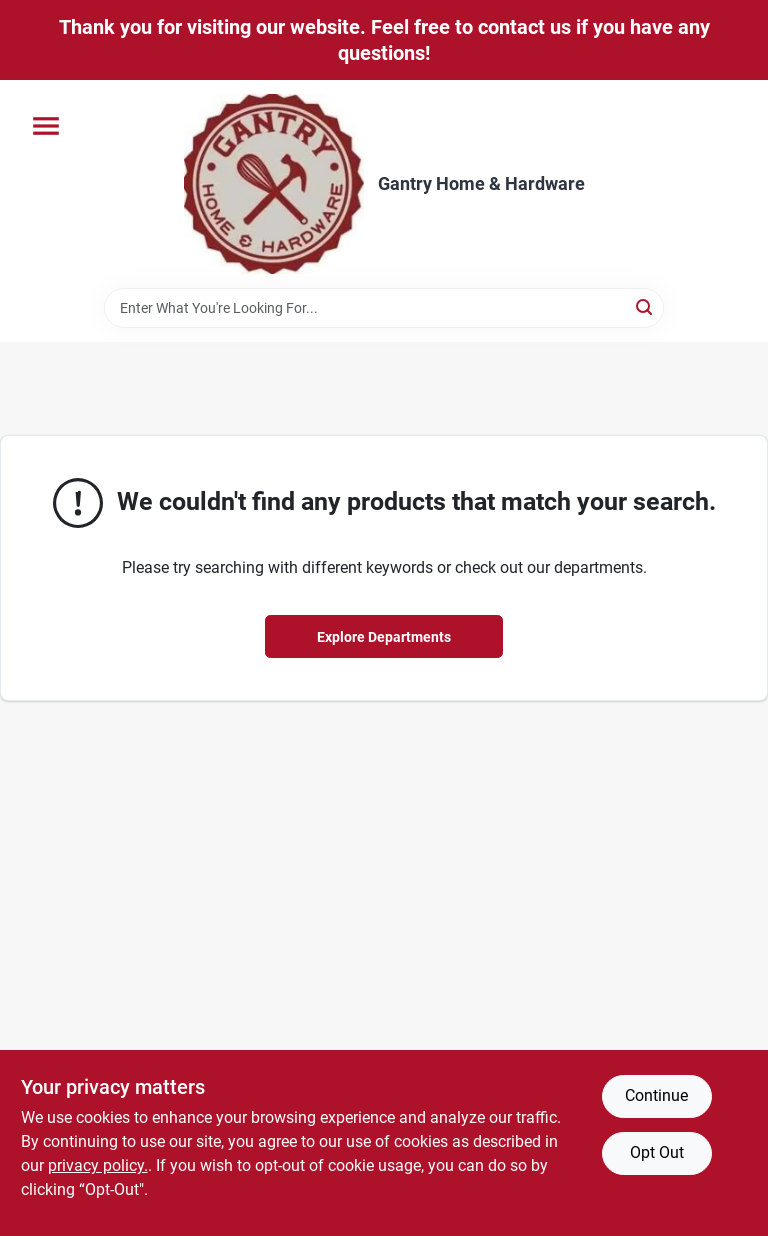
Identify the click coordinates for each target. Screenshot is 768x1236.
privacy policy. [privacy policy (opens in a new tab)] (98, 1165)
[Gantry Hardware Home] (274, 184)
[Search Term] (384, 308)
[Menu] (46, 126)
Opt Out (657, 1152)
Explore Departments (384, 637)
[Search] (645, 306)
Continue (656, 1095)
